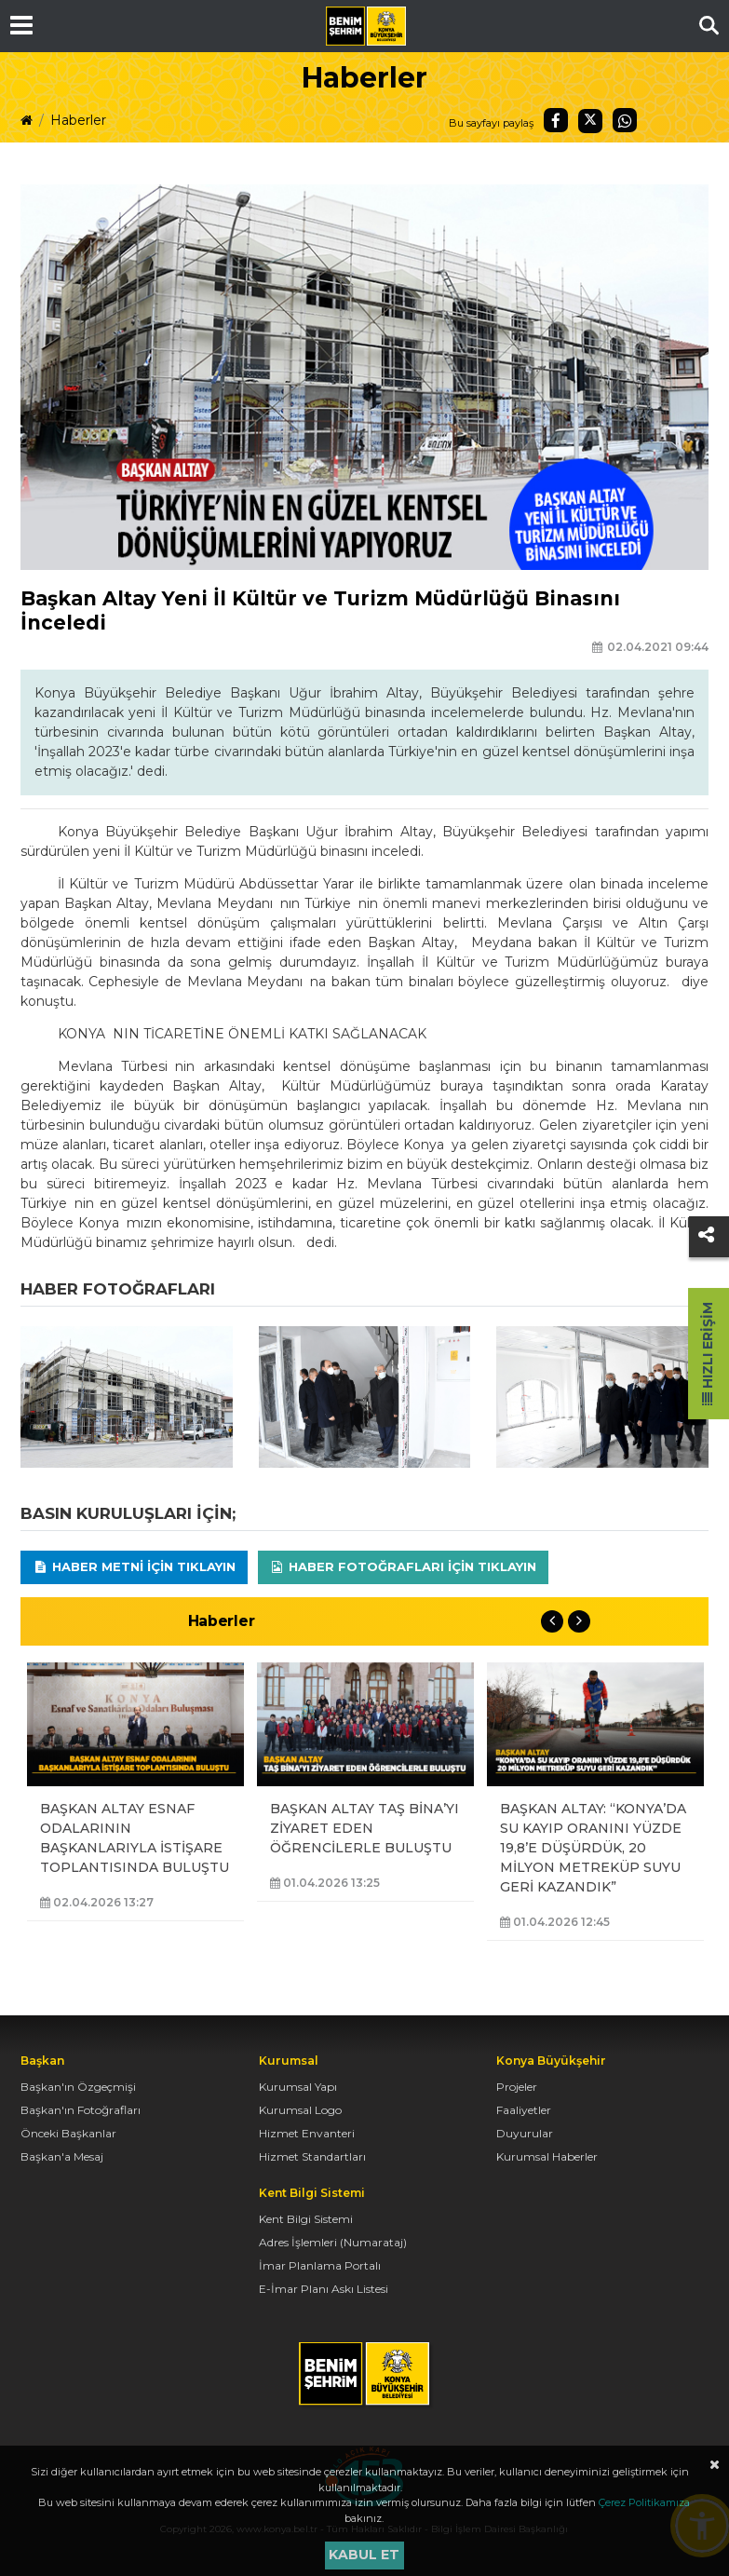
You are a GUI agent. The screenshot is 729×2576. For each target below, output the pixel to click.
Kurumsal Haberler (547, 2156)
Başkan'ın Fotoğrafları (80, 2110)
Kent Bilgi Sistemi (306, 2219)
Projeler (516, 2087)
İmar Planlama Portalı (320, 2265)
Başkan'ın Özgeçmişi (78, 2087)
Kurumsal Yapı (298, 2087)
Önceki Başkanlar (68, 2133)
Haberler (78, 120)
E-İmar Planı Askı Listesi (323, 2289)
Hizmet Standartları (312, 2156)
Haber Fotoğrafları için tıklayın (402, 1566)
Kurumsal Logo (300, 2110)
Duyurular (524, 2133)
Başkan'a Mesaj (61, 2156)
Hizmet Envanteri (307, 2133)
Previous (552, 1621)
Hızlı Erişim (707, 1353)
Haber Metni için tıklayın (134, 1566)
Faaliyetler (523, 2110)
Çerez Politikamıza (644, 2502)
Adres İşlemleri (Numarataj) (333, 2242)
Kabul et (364, 2554)
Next (579, 1621)
